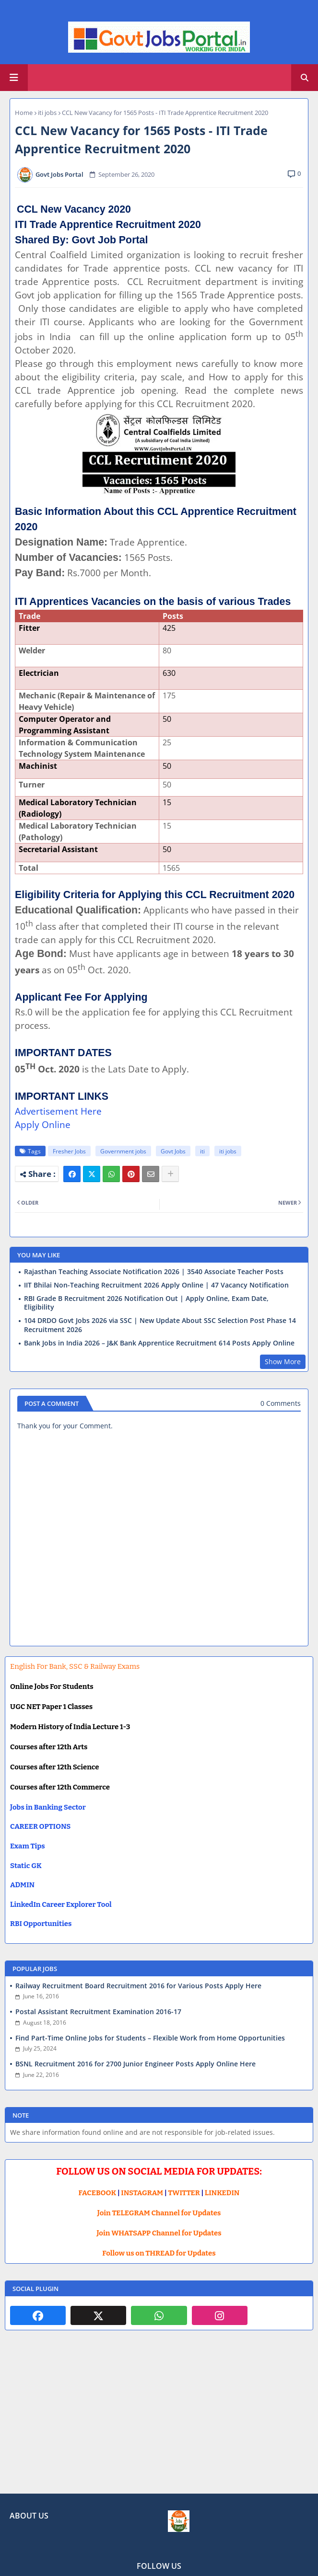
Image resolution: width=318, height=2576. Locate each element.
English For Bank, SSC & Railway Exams (75, 1666)
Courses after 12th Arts (48, 1747)
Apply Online (43, 1124)
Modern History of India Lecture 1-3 (70, 1726)
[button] (304, 77)
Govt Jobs (173, 1151)
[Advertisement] (159, 2419)
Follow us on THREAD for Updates (158, 2253)
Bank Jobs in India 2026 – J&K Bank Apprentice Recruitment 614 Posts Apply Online (159, 1343)
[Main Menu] (14, 77)
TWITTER (184, 2192)
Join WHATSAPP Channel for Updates (158, 2233)
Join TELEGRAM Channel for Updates (159, 2213)
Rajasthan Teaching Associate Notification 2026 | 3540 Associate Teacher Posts (153, 1271)
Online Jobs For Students (52, 1686)
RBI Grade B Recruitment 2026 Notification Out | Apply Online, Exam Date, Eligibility (146, 1302)
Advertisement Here (58, 1111)
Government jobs (123, 1151)
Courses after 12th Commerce (60, 1787)
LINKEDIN (222, 2192)
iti (202, 1151)
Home (24, 112)
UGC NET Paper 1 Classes (51, 1706)
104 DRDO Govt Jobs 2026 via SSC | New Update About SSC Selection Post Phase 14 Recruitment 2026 (160, 1325)
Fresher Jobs (69, 1151)
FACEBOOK (98, 2192)
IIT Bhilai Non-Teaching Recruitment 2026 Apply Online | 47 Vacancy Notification (156, 1285)
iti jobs (47, 112)
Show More (283, 1361)
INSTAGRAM (142, 2192)
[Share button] (170, 1174)
